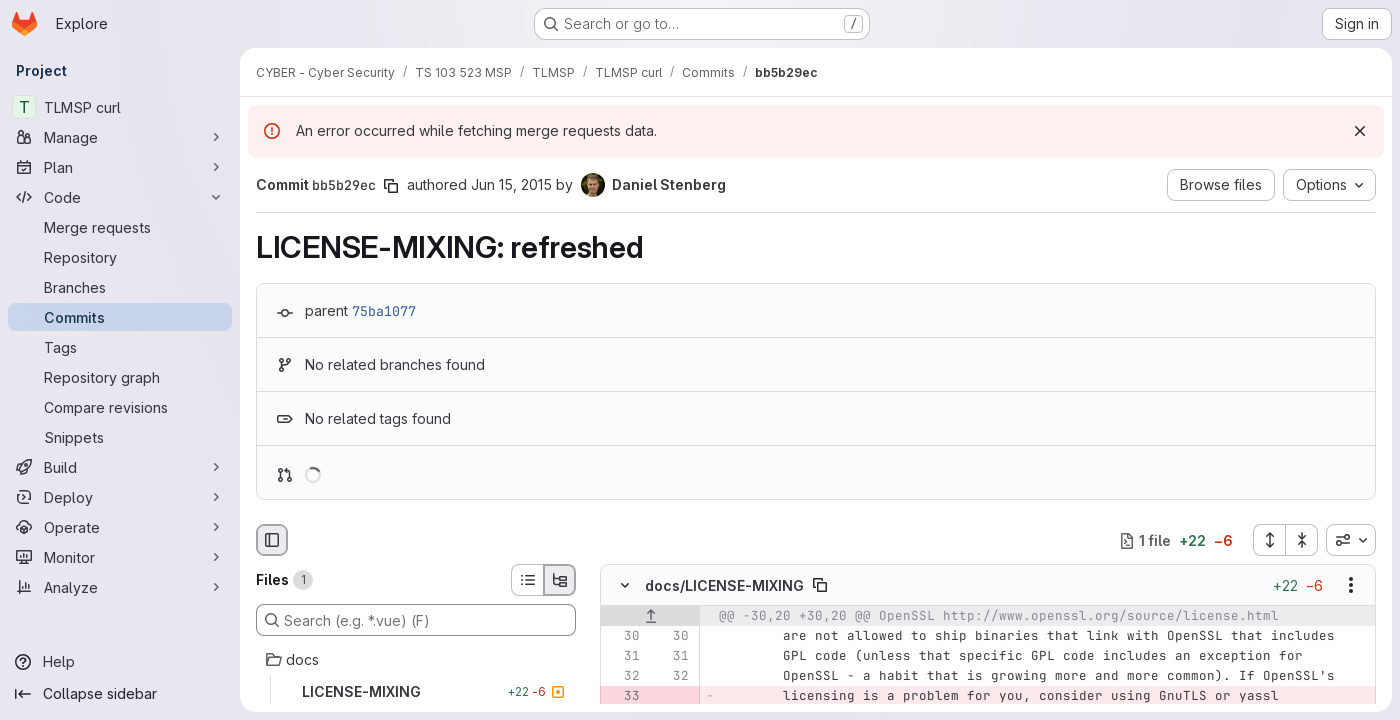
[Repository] (120, 257)
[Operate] (120, 527)
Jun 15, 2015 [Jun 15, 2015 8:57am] (511, 184)
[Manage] (120, 137)
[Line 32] (623, 677)
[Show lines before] (650, 617)
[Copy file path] (820, 586)
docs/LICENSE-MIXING (724, 585)
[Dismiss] (1360, 131)
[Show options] (1351, 586)
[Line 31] (623, 657)
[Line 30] (623, 637)
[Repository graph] (120, 377)
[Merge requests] (120, 227)
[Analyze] (120, 587)
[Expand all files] (1269, 540)
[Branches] (120, 287)
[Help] (120, 662)
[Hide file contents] (625, 586)
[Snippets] (120, 437)
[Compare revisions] (120, 407)
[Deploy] (120, 497)
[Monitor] (120, 557)
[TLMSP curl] (120, 107)
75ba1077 (384, 311)
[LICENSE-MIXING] (416, 692)
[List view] (527, 580)
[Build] (120, 467)
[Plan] (120, 167)
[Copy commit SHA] (391, 186)
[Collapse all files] (1302, 540)
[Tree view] (560, 580)
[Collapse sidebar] (120, 694)
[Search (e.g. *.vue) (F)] (416, 620)
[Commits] (120, 317)
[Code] (120, 197)
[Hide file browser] (272, 540)
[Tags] (120, 347)
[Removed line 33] (623, 697)
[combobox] (1351, 540)
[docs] (416, 660)
